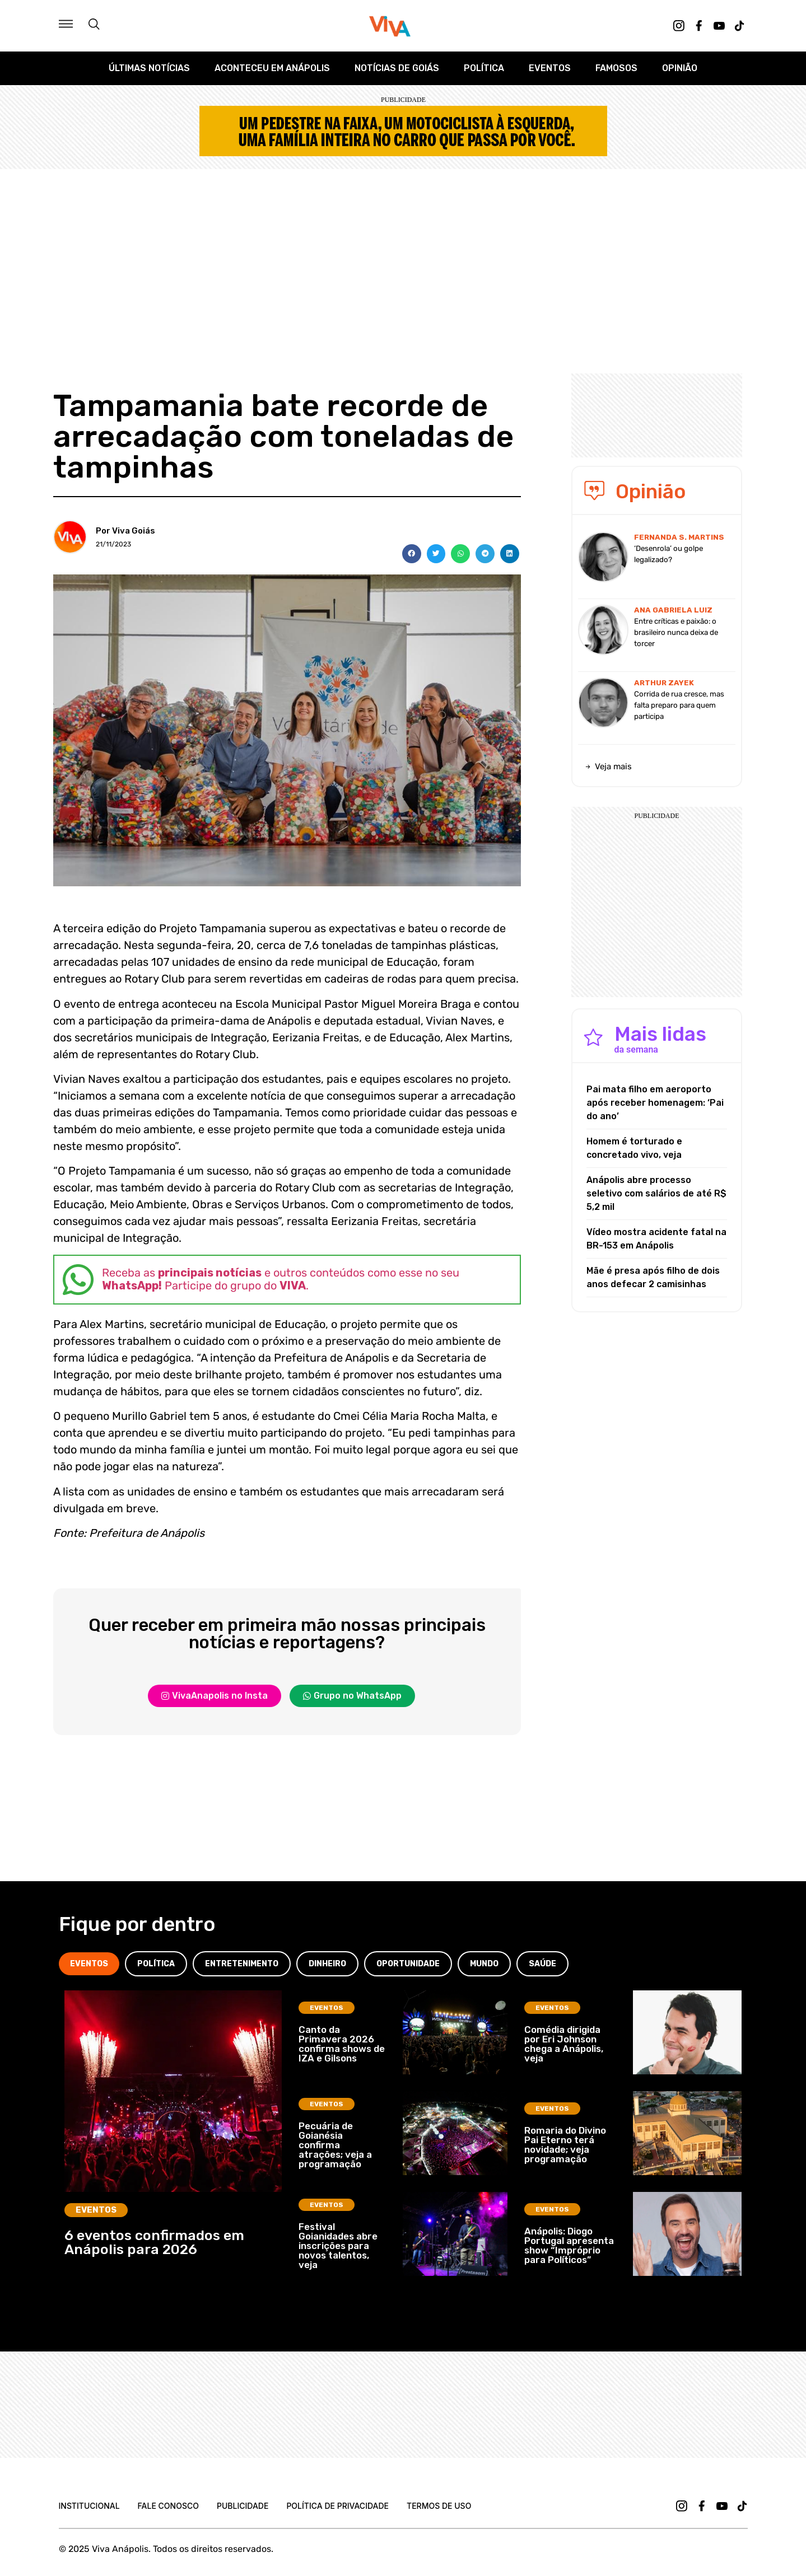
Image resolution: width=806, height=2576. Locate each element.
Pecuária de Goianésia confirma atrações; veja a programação (335, 2145)
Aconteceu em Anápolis (272, 68)
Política (484, 68)
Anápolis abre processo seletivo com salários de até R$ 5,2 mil (656, 1193)
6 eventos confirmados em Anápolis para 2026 (154, 2242)
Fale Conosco (168, 2505)
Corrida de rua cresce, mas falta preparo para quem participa (679, 705)
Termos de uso (439, 2505)
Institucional (89, 2505)
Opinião (679, 68)
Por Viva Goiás (125, 531)
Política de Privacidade (337, 2505)
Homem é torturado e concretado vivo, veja (634, 1148)
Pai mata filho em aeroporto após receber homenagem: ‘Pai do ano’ (655, 1102)
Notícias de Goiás (397, 68)
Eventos (550, 68)
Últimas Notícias (149, 68)
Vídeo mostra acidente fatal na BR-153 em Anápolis (656, 1239)
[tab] (89, 1963)
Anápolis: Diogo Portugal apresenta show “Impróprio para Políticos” (569, 2245)
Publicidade (242, 2505)
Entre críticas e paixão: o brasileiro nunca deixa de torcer (676, 632)
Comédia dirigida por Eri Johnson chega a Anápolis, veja (563, 2044)
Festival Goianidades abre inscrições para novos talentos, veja (338, 2245)
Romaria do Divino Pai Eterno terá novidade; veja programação (565, 2144)
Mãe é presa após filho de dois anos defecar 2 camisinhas (653, 1277)
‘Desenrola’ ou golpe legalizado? (668, 554)
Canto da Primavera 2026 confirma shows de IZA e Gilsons (342, 2044)
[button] (411, 553)
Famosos (616, 68)
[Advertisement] (403, 253)
